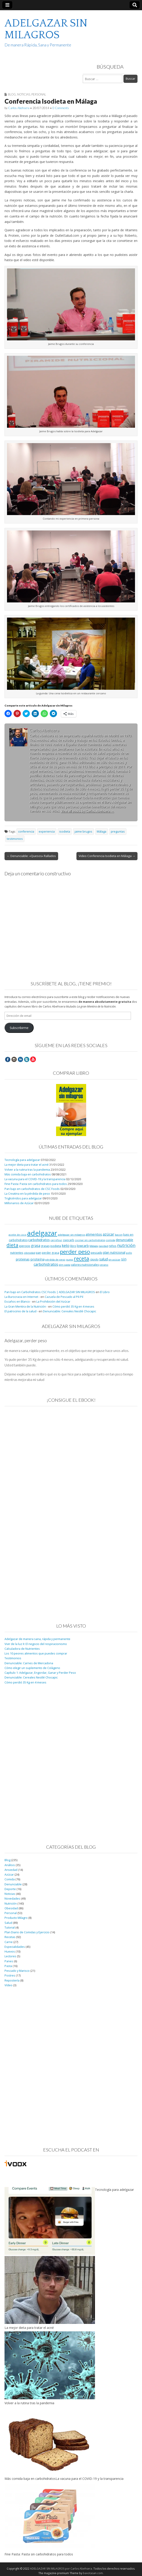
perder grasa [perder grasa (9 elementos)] (50, 1252)
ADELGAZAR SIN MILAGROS (46, 29)
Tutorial (10, 1927)
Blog (12, 94)
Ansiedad (11, 1870)
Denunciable (13, 1884)
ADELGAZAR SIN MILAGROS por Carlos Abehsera (61, 2569)
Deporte (10, 1889)
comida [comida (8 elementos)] (110, 1240)
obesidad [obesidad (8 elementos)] (29, 1252)
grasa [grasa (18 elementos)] (35, 1245)
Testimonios (13, 1658)
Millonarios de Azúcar (19, 1203)
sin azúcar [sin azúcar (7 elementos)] (115, 1259)
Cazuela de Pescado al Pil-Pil (64, 1297)
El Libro (105, 1292)
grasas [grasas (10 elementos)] (45, 1246)
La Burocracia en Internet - (22, 1297)
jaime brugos (83, 831)
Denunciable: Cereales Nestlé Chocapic (69, 1311)
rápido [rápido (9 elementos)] (94, 1259)
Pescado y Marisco (17, 1971)
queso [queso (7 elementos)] (69, 1259)
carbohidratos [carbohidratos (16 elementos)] (39, 1239)
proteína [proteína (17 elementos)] (37, 1259)
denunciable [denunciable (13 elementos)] (124, 1240)
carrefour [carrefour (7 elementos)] (56, 1240)
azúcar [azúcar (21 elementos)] (108, 1234)
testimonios (15, 839)
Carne (9, 1942)
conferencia (26, 831)
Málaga (101, 831)
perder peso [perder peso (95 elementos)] (75, 1251)
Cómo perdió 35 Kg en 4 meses (73, 1306)
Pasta (8, 1966)
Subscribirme (19, 1028)
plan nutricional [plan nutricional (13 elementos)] (114, 1252)
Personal (38, 94)
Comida (10, 1879)
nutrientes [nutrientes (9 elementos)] (16, 1252)
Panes (9, 1961)
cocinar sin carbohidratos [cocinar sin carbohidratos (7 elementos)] (90, 1240)
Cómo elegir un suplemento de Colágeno (32, 1668)
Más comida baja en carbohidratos (28, 1174)
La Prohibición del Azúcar (53, 1302)
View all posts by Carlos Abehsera (87, 811)
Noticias (23, 94)
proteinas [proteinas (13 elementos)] (23, 1259)
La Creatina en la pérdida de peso (27, 1194)
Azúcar (9, 1874)
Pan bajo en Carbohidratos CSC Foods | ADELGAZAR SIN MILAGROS (50, 1292)
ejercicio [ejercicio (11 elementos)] (24, 1246)
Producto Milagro (16, 1918)
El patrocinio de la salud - (21, 1311)
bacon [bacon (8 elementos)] (119, 1234)
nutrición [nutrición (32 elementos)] (126, 1245)
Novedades (12, 1898)
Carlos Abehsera (18, 108)
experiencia (47, 831)
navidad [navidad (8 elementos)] (103, 1246)
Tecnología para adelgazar (22, 1160)
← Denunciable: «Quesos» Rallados (31, 856)
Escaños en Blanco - (18, 1302)
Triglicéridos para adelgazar (23, 1198)
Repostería (12, 1980)
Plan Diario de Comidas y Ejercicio (27, 1932)
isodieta (64, 831)
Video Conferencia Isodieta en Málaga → (107, 856)
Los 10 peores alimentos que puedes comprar (36, 1653)
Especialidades (15, 1947)
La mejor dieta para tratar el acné (27, 1165)
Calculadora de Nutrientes (22, 1649)
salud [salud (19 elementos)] (103, 1259)
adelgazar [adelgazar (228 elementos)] (42, 1233)
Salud (8, 1923)
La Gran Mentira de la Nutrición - (26, 1306)
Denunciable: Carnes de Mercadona (29, 1663)
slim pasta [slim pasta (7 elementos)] (64, 1264)
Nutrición (11, 1903)
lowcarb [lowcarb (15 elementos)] (83, 1246)
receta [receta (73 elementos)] (81, 1258)
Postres (10, 1975)
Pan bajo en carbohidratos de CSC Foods (32, 1189)
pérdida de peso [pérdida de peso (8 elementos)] (55, 1259)
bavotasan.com (93, 2573)
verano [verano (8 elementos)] (103, 1264)
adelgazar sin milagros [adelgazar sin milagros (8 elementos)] (71, 1234)
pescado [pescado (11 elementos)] (96, 1253)
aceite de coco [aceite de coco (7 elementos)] (17, 1234)
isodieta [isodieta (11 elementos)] (55, 1246)
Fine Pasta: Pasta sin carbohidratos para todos (36, 1184)
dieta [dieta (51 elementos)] (12, 1245)
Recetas (10, 1937)
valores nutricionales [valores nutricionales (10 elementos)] (85, 1265)
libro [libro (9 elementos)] (73, 1246)
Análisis (10, 1865)
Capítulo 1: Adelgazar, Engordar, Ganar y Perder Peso (40, 1673)
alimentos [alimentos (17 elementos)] (94, 1234)
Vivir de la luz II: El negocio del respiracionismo (36, 1644)
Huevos (10, 1951)
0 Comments (60, 108)
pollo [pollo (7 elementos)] (129, 1252)
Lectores (10, 1956)
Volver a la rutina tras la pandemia (27, 1170)
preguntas (118, 831)
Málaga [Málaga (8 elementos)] (94, 1246)
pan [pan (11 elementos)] (38, 1253)
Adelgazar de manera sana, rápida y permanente (37, 1639)
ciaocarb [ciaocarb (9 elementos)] (68, 1240)
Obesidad (11, 1908)
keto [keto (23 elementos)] (65, 1245)
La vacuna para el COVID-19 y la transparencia (35, 1179)
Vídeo (8, 1985)
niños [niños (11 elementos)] (112, 1246)
